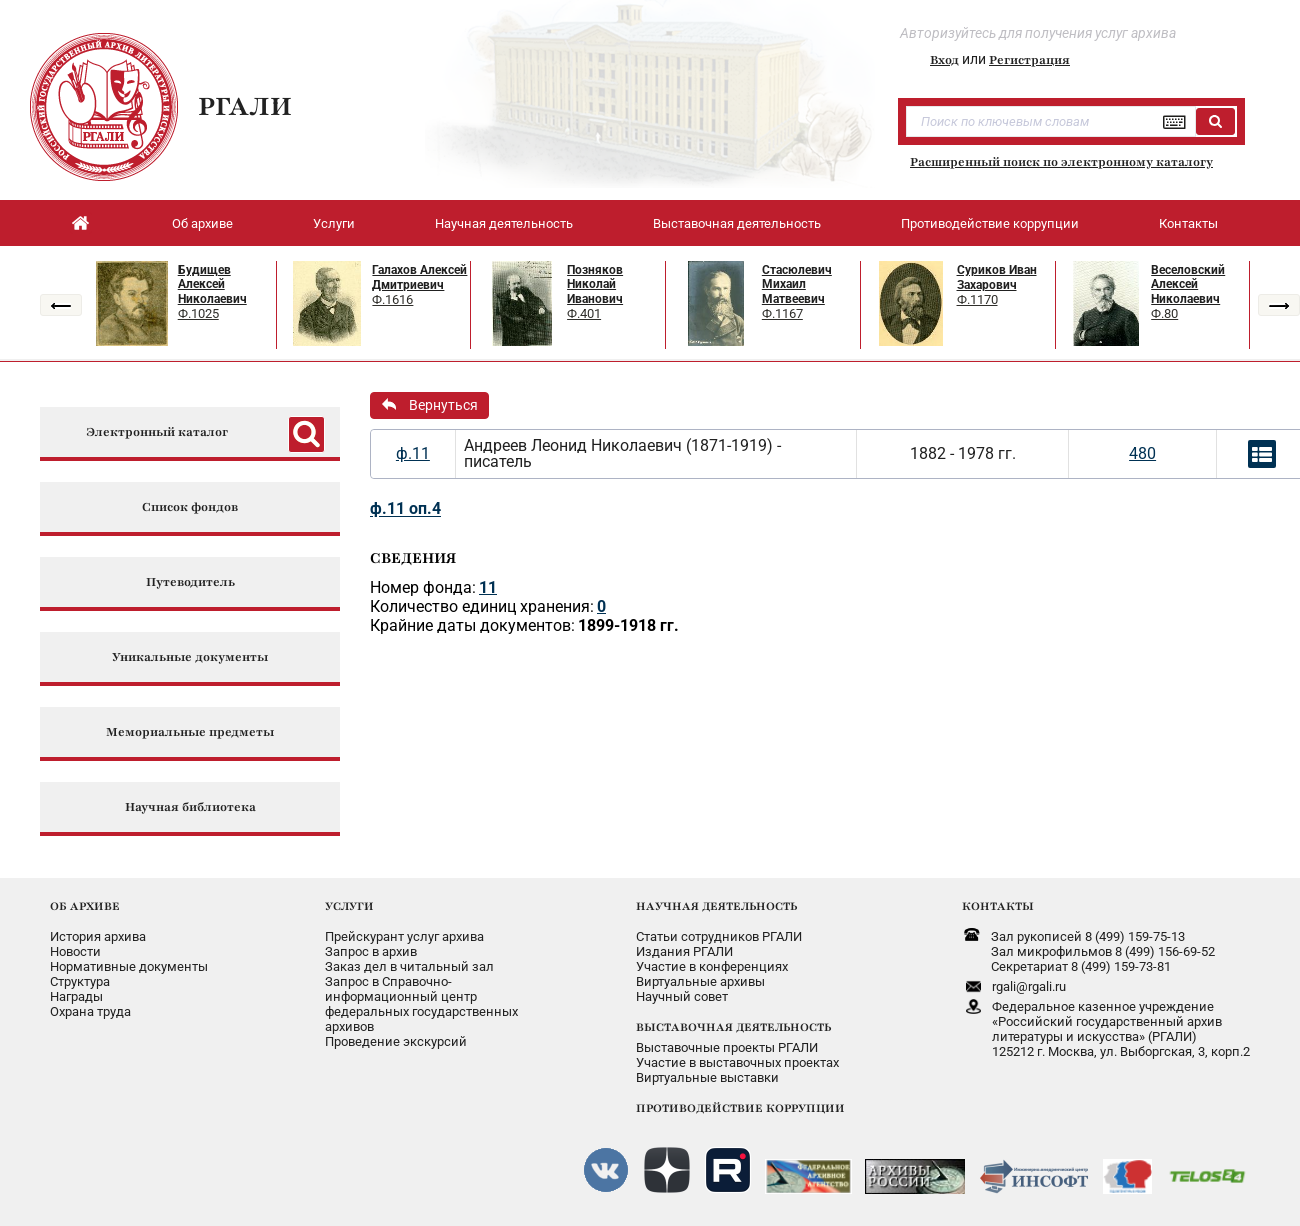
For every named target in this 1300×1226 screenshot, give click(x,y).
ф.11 (413, 453)
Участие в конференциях (712, 966)
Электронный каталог (157, 432)
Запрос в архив (371, 951)
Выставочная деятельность (737, 223)
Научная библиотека (190, 807)
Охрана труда (90, 1011)
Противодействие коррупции (990, 223)
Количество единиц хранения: (482, 606)
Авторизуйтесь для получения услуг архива (1038, 33)
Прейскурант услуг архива (404, 936)
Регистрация (1029, 60)
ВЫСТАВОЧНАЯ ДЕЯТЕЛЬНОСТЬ (733, 1027)
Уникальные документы (190, 657)
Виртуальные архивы (700, 981)
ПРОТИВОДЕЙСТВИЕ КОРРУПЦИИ (740, 1108)
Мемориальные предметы (190, 732)
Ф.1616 (392, 299)
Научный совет (682, 996)
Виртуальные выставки (707, 1077)
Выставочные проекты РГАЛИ (727, 1047)
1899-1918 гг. (628, 625)
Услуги (334, 223)
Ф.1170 (977, 299)
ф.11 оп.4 (405, 508)
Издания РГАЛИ (684, 951)
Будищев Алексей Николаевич (212, 284)
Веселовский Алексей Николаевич (1188, 284)
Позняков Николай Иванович (595, 284)
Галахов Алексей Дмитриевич (419, 277)
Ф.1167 (782, 313)
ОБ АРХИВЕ (85, 906)
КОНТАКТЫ (998, 906)
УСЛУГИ (349, 906)
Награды (76, 996)
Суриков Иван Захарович (997, 277)
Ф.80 (1164, 313)
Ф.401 (584, 313)
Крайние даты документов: (472, 625)
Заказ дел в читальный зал (409, 966)
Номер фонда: (423, 587)
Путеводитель (190, 582)
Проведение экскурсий (396, 1041)
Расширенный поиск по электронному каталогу (1061, 162)
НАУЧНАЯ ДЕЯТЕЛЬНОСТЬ (716, 906)
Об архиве (202, 223)
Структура (80, 981)
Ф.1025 (198, 313)
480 (1142, 453)
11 (488, 587)
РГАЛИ (245, 106)
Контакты (1188, 223)
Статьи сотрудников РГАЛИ (719, 936)
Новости (75, 951)
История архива (98, 936)
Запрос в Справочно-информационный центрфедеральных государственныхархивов (421, 1004)
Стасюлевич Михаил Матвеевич (797, 284)
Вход (944, 60)
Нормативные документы (129, 966)
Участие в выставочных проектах (737, 1062)
